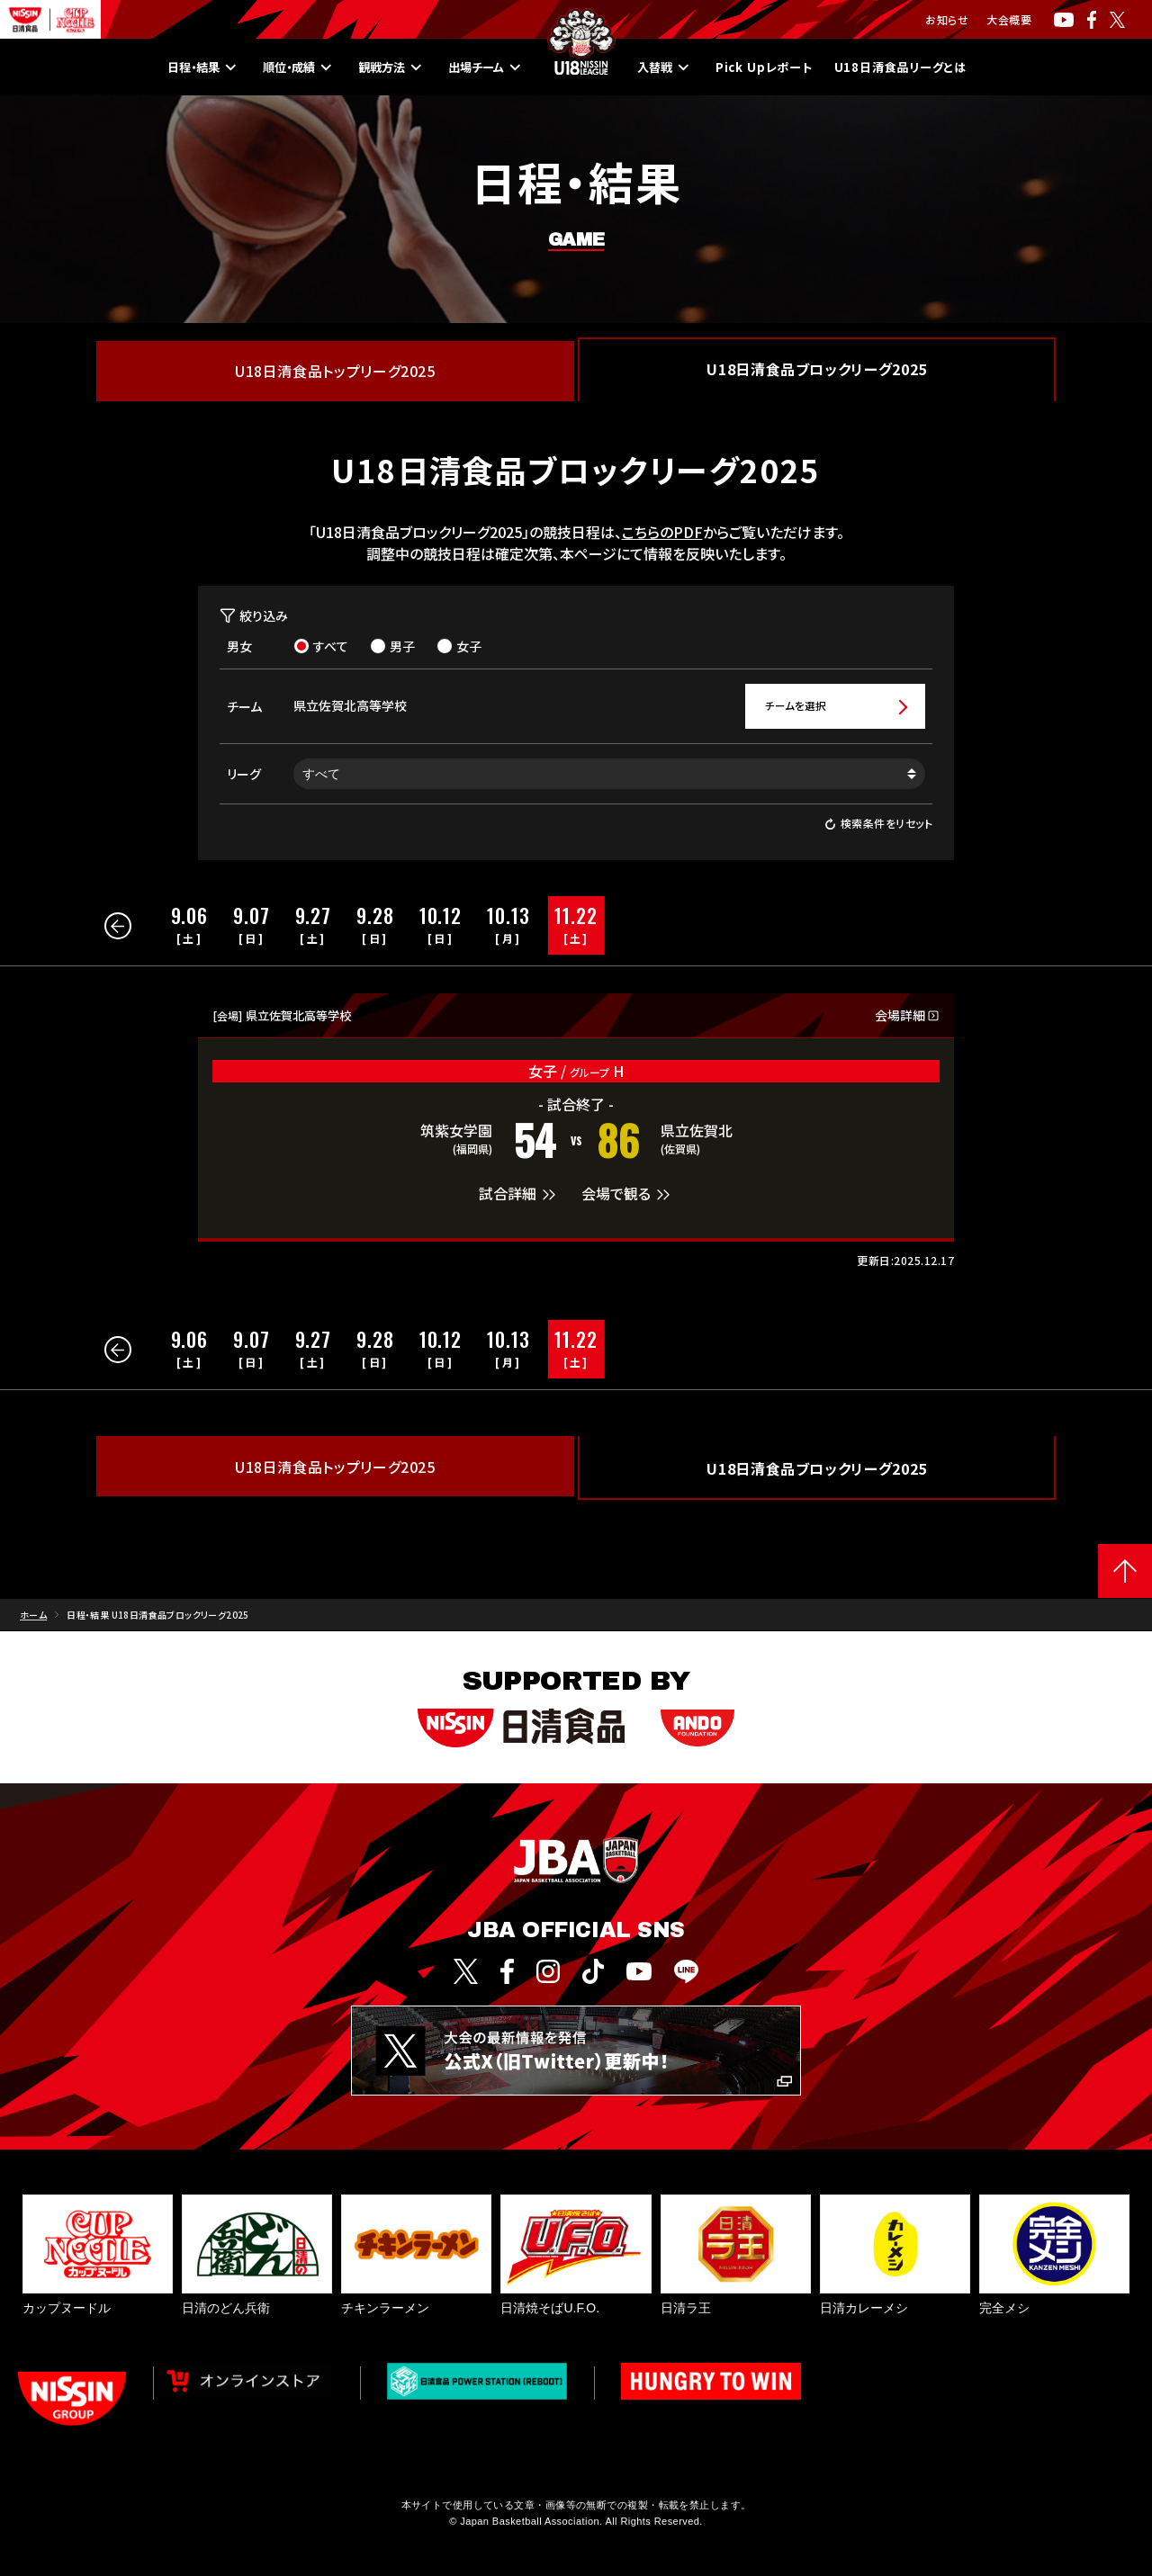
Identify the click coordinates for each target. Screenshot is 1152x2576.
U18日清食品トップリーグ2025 (335, 370)
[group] (190, 927)
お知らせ (946, 19)
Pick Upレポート (778, 67)
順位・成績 (265, 67)
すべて (320, 646)
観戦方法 (370, 67)
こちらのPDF (662, 532)
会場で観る (627, 1195)
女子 (459, 646)
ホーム (33, 1616)
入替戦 (666, 67)
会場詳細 (907, 1017)
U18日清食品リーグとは (939, 67)
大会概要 (1008, 19)
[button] (117, 927)
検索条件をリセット (878, 825)
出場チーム (476, 67)
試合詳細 (519, 1195)
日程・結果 (157, 67)
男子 (392, 646)
